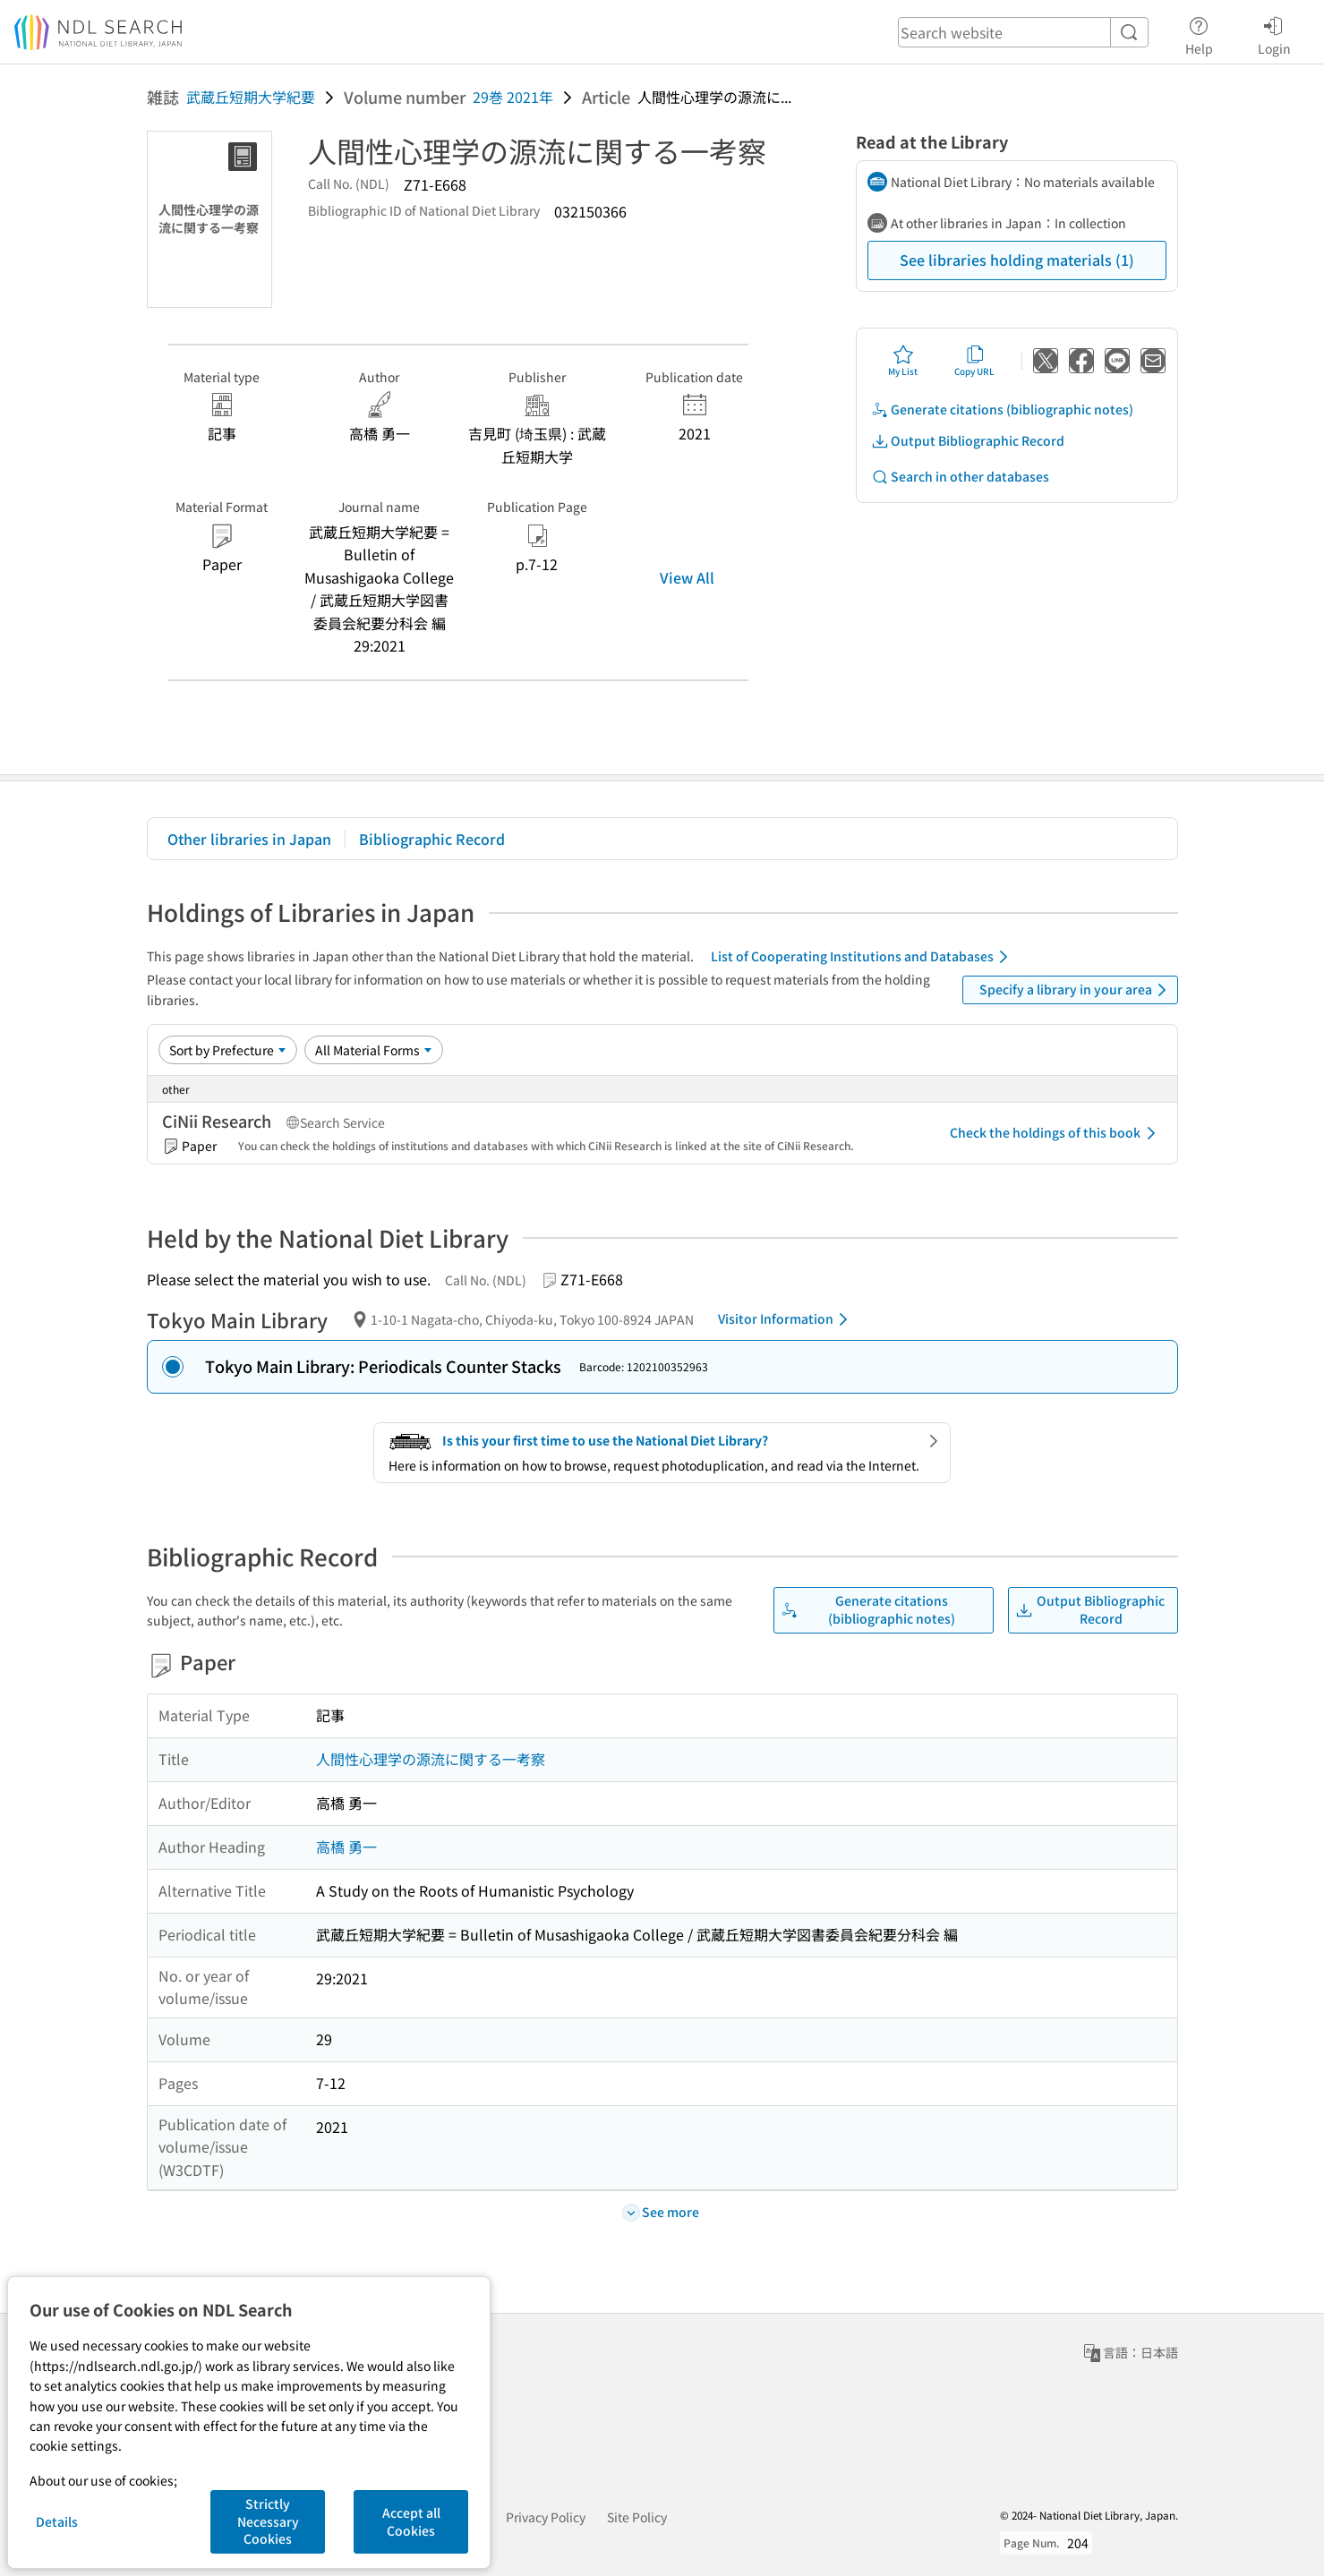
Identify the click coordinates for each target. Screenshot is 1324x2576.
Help (1199, 33)
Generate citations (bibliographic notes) (1002, 409)
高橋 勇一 (346, 1846)
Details (57, 2521)
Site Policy (637, 2517)
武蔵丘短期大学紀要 (250, 96)
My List (903, 361)
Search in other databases (960, 476)
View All (687, 577)
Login (1274, 33)
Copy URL (974, 361)
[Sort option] (227, 1050)
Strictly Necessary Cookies (268, 2521)
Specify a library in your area (1076, 990)
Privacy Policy (545, 2517)
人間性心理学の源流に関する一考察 (430, 1759)
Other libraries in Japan (249, 838)
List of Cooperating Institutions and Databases (862, 957)
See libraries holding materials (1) (1017, 259)
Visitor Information (786, 1319)
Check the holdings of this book (1056, 1133)
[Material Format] (373, 1050)
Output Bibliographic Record (967, 440)
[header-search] (1023, 32)
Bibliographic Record (432, 838)
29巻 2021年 (513, 96)
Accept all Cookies (411, 2521)
